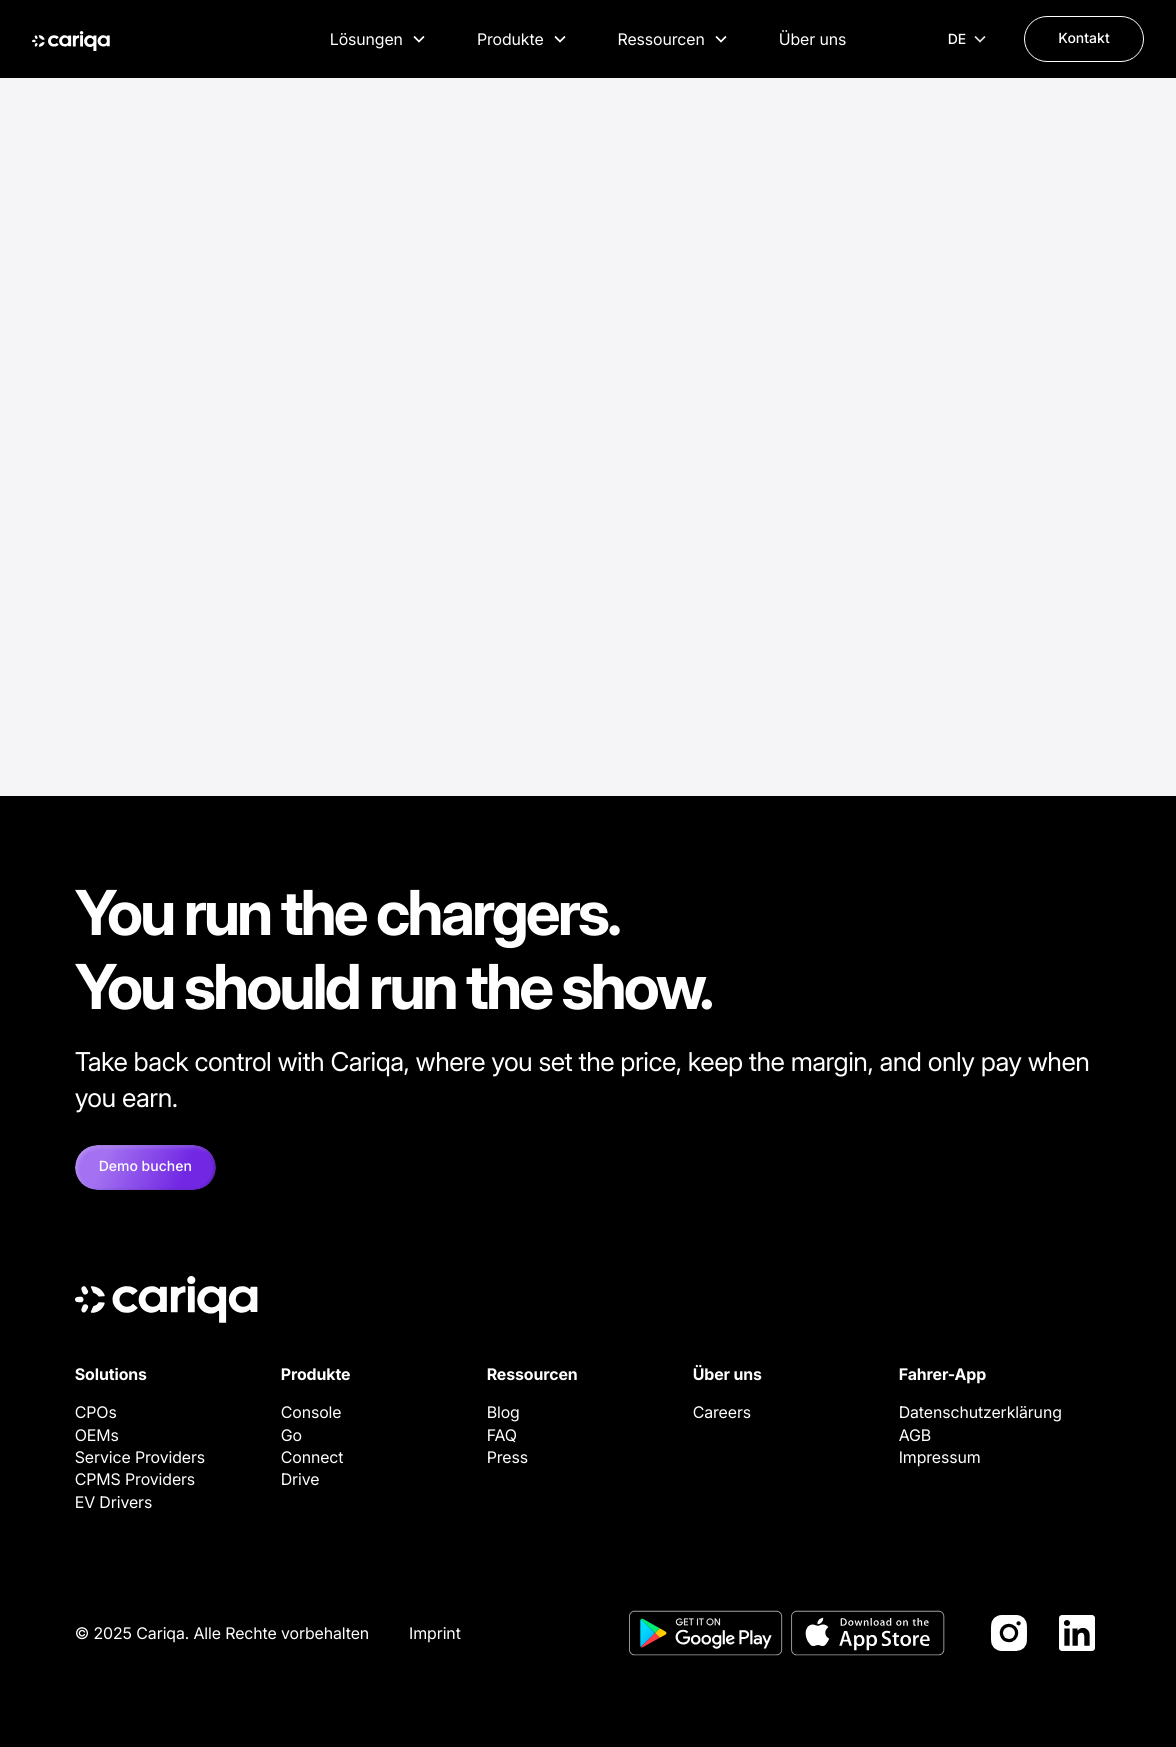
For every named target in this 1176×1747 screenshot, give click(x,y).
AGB (915, 1435)
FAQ (502, 1435)
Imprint (435, 1633)
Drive (300, 1479)
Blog (503, 1412)
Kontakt (1083, 38)
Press (507, 1457)
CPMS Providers (135, 1479)
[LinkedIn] (1077, 1633)
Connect (312, 1457)
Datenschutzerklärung (980, 1412)
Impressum (940, 1457)
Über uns (812, 39)
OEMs (97, 1435)
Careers (722, 1412)
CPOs (96, 1412)
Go (291, 1435)
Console (311, 1412)
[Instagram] (1009, 1633)
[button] (378, 39)
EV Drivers (114, 1502)
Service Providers (140, 1457)
